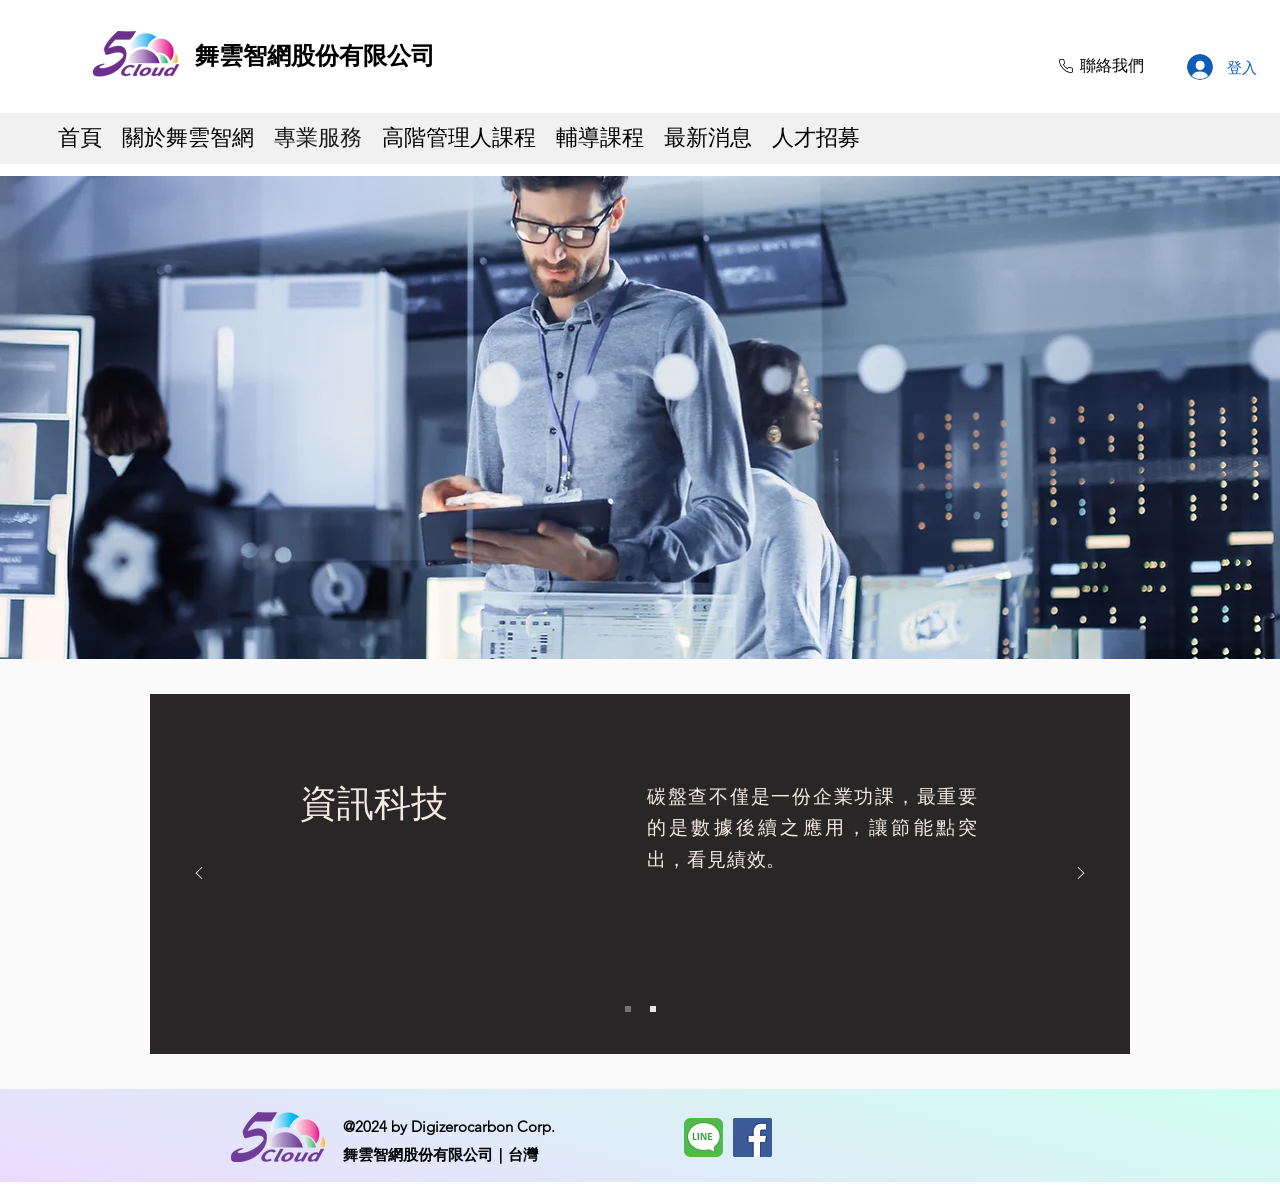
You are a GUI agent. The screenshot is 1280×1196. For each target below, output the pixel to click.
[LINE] (703, 1137)
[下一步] (1081, 874)
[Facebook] (752, 1137)
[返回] (199, 874)
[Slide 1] (628, 1009)
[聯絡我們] (1099, 66)
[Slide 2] (653, 1009)
